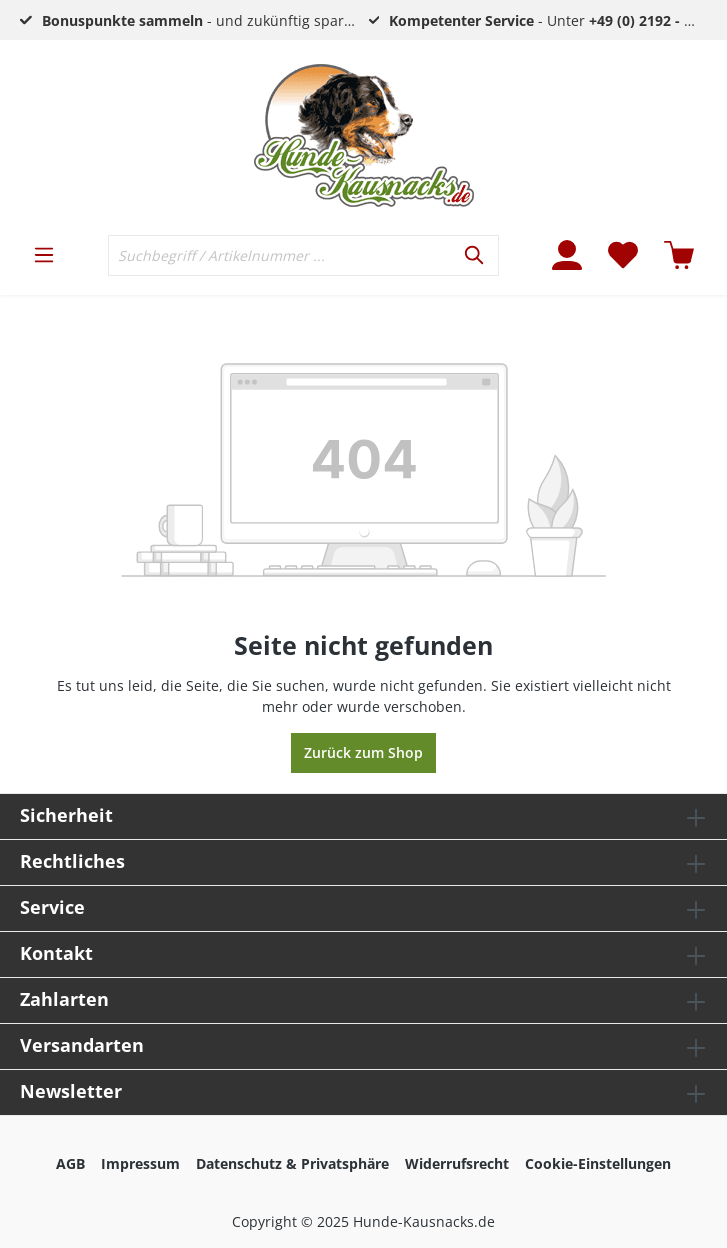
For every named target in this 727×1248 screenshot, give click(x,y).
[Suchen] (475, 255)
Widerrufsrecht (457, 1163)
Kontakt (56, 953)
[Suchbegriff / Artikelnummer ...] (280, 255)
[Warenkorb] (679, 255)
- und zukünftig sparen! (203, 20)
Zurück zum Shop (363, 752)
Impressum (140, 1163)
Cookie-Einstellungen (598, 1163)
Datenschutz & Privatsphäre (292, 1163)
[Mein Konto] (567, 255)
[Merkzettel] (623, 255)
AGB (70, 1163)
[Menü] (44, 255)
